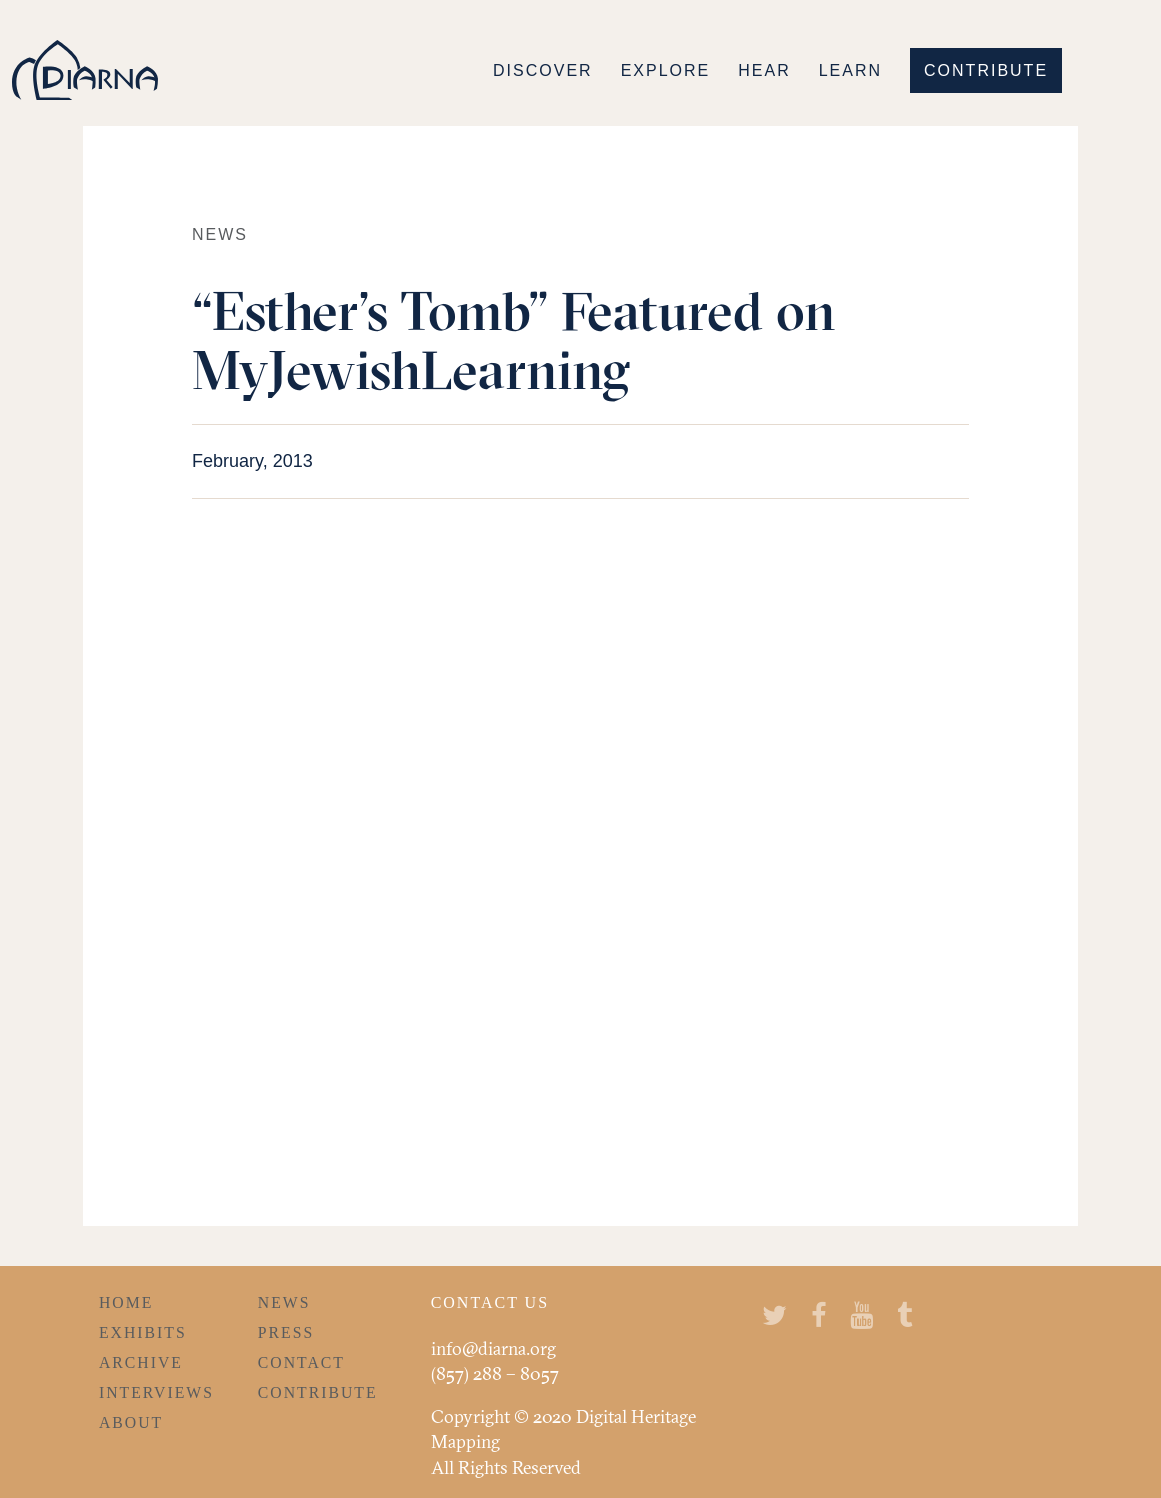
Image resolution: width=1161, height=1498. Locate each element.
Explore (666, 70)
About (131, 1422)
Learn (850, 70)
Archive (141, 1362)
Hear (764, 70)
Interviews (156, 1392)
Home (126, 1302)
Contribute (986, 70)
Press (286, 1332)
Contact (301, 1362)
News (284, 1302)
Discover (543, 70)
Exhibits (143, 1332)
